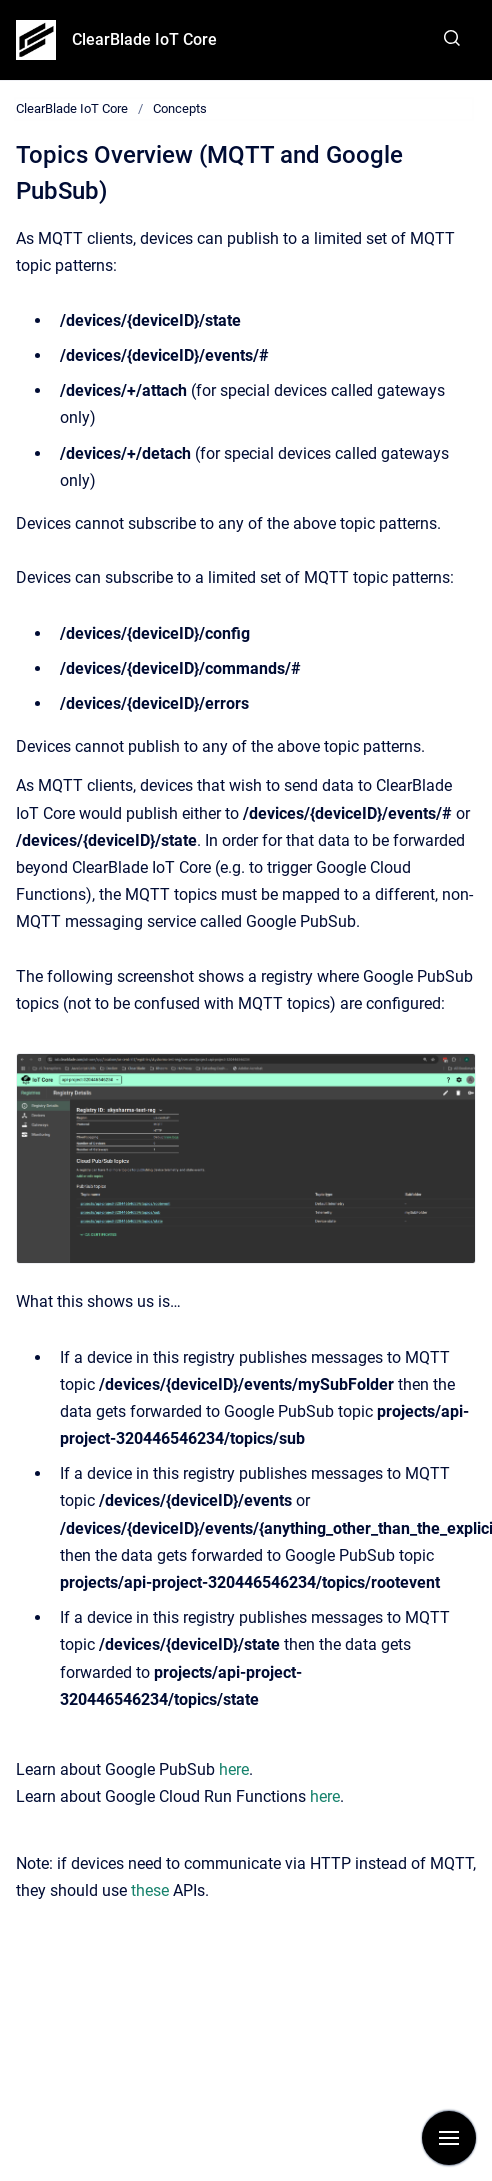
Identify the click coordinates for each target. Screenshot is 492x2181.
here (234, 1769)
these (150, 1890)
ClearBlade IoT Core (144, 39)
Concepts (180, 108)
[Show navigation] (449, 2138)
